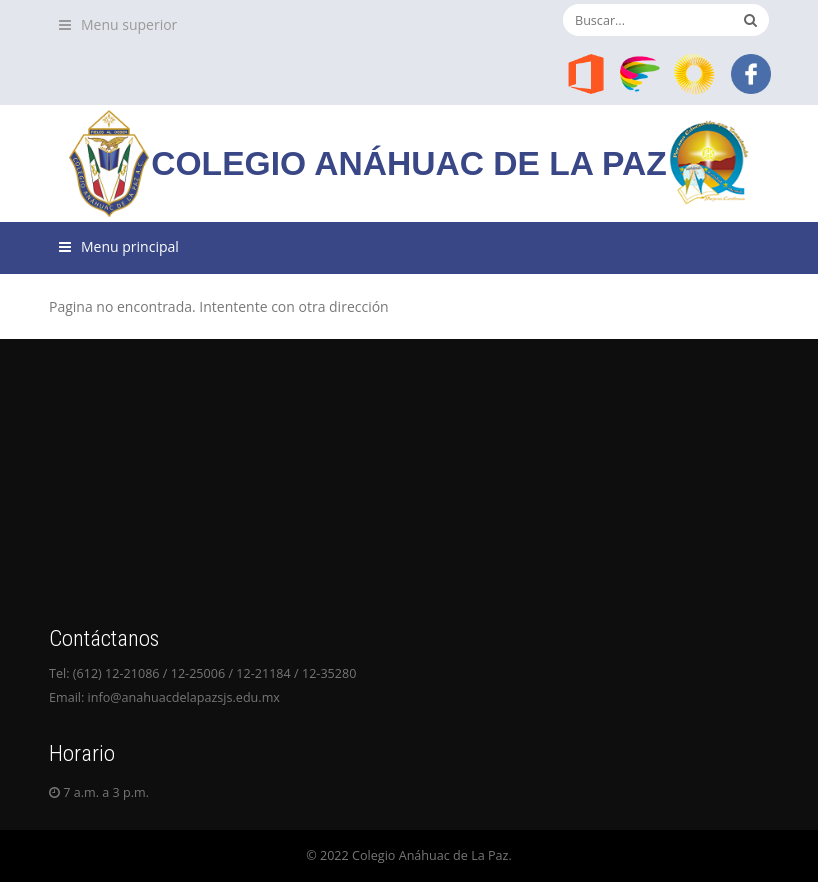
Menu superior (129, 24)
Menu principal (130, 246)
